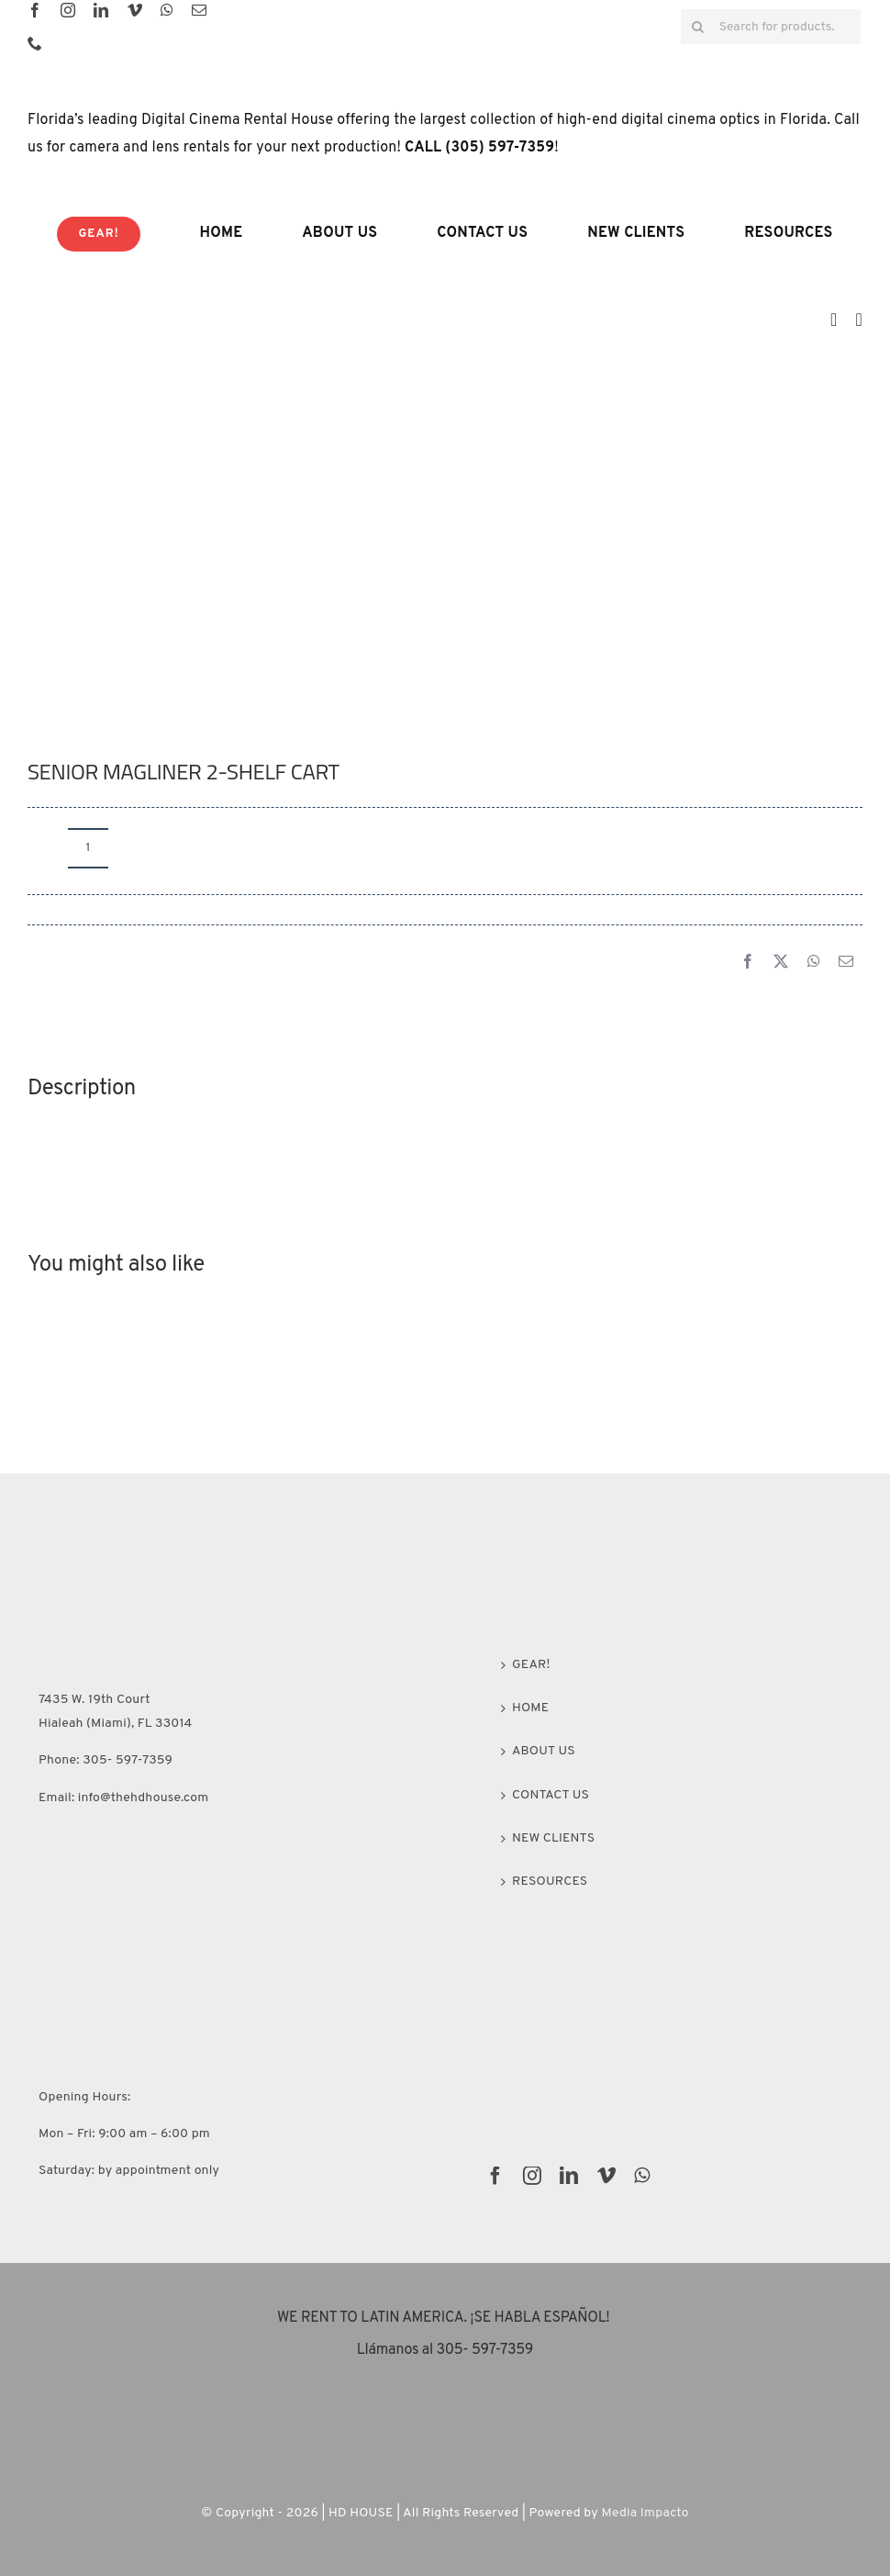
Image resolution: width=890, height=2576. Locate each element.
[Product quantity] (88, 848)
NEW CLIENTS (553, 1838)
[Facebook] (747, 963)
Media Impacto (644, 2513)
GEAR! (531, 1665)
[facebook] (35, 10)
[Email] (845, 963)
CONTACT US (550, 1795)
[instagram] (68, 10)
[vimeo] (135, 10)
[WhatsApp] (813, 963)
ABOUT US (543, 1751)
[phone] (35, 43)
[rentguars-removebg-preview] (445, 2402)
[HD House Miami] (94, 1534)
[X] (780, 963)
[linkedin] (101, 10)
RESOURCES (549, 1881)
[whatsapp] (167, 10)
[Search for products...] (770, 26)
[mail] (199, 10)
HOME (530, 1708)
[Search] (698, 26)
